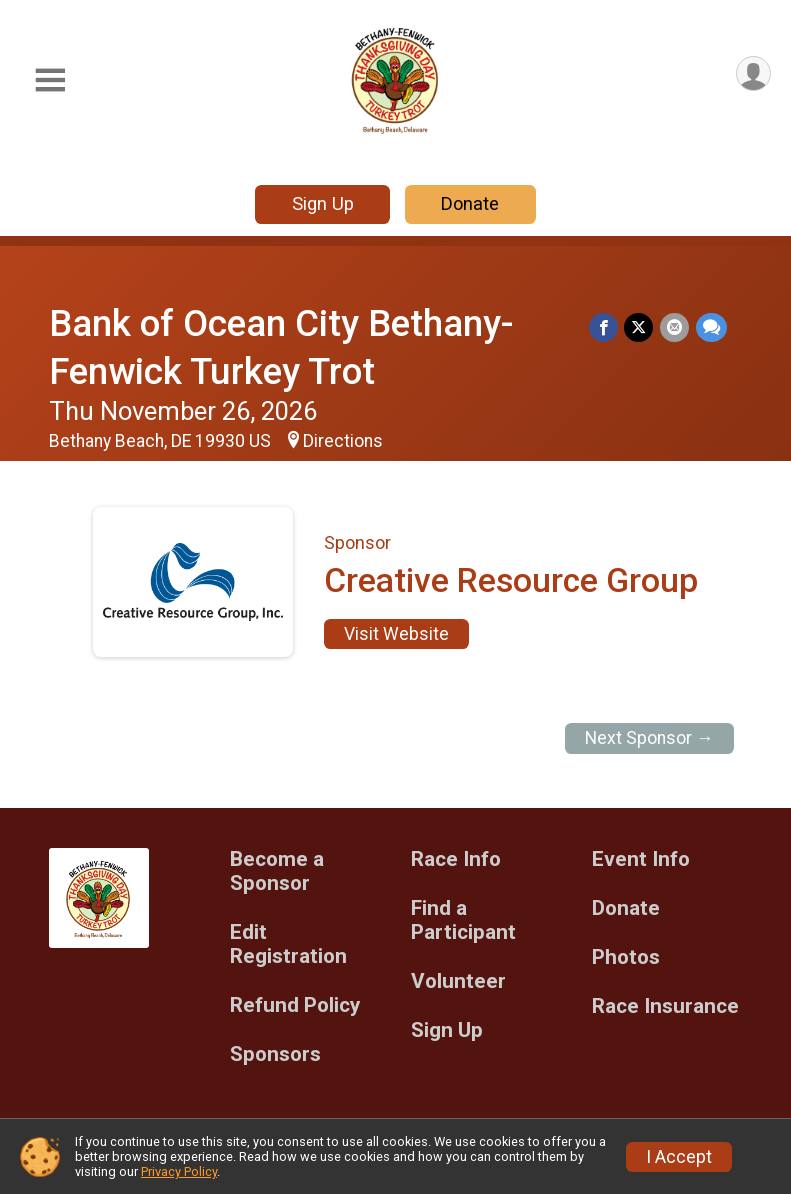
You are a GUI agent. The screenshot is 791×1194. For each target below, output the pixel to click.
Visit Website (396, 634)
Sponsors (275, 1054)
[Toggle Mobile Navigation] (50, 80)
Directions (343, 441)
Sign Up (323, 203)
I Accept (679, 1157)
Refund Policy (295, 1005)
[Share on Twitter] (640, 327)
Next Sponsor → (649, 738)
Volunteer (458, 981)
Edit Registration (288, 944)
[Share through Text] (711, 327)
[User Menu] (752, 74)
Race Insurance (665, 1006)
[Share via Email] (675, 327)
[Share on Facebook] (605, 327)
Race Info (456, 859)
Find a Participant (463, 920)
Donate (470, 203)
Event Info (641, 859)
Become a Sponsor (277, 871)
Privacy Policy (179, 1171)
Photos (626, 957)
